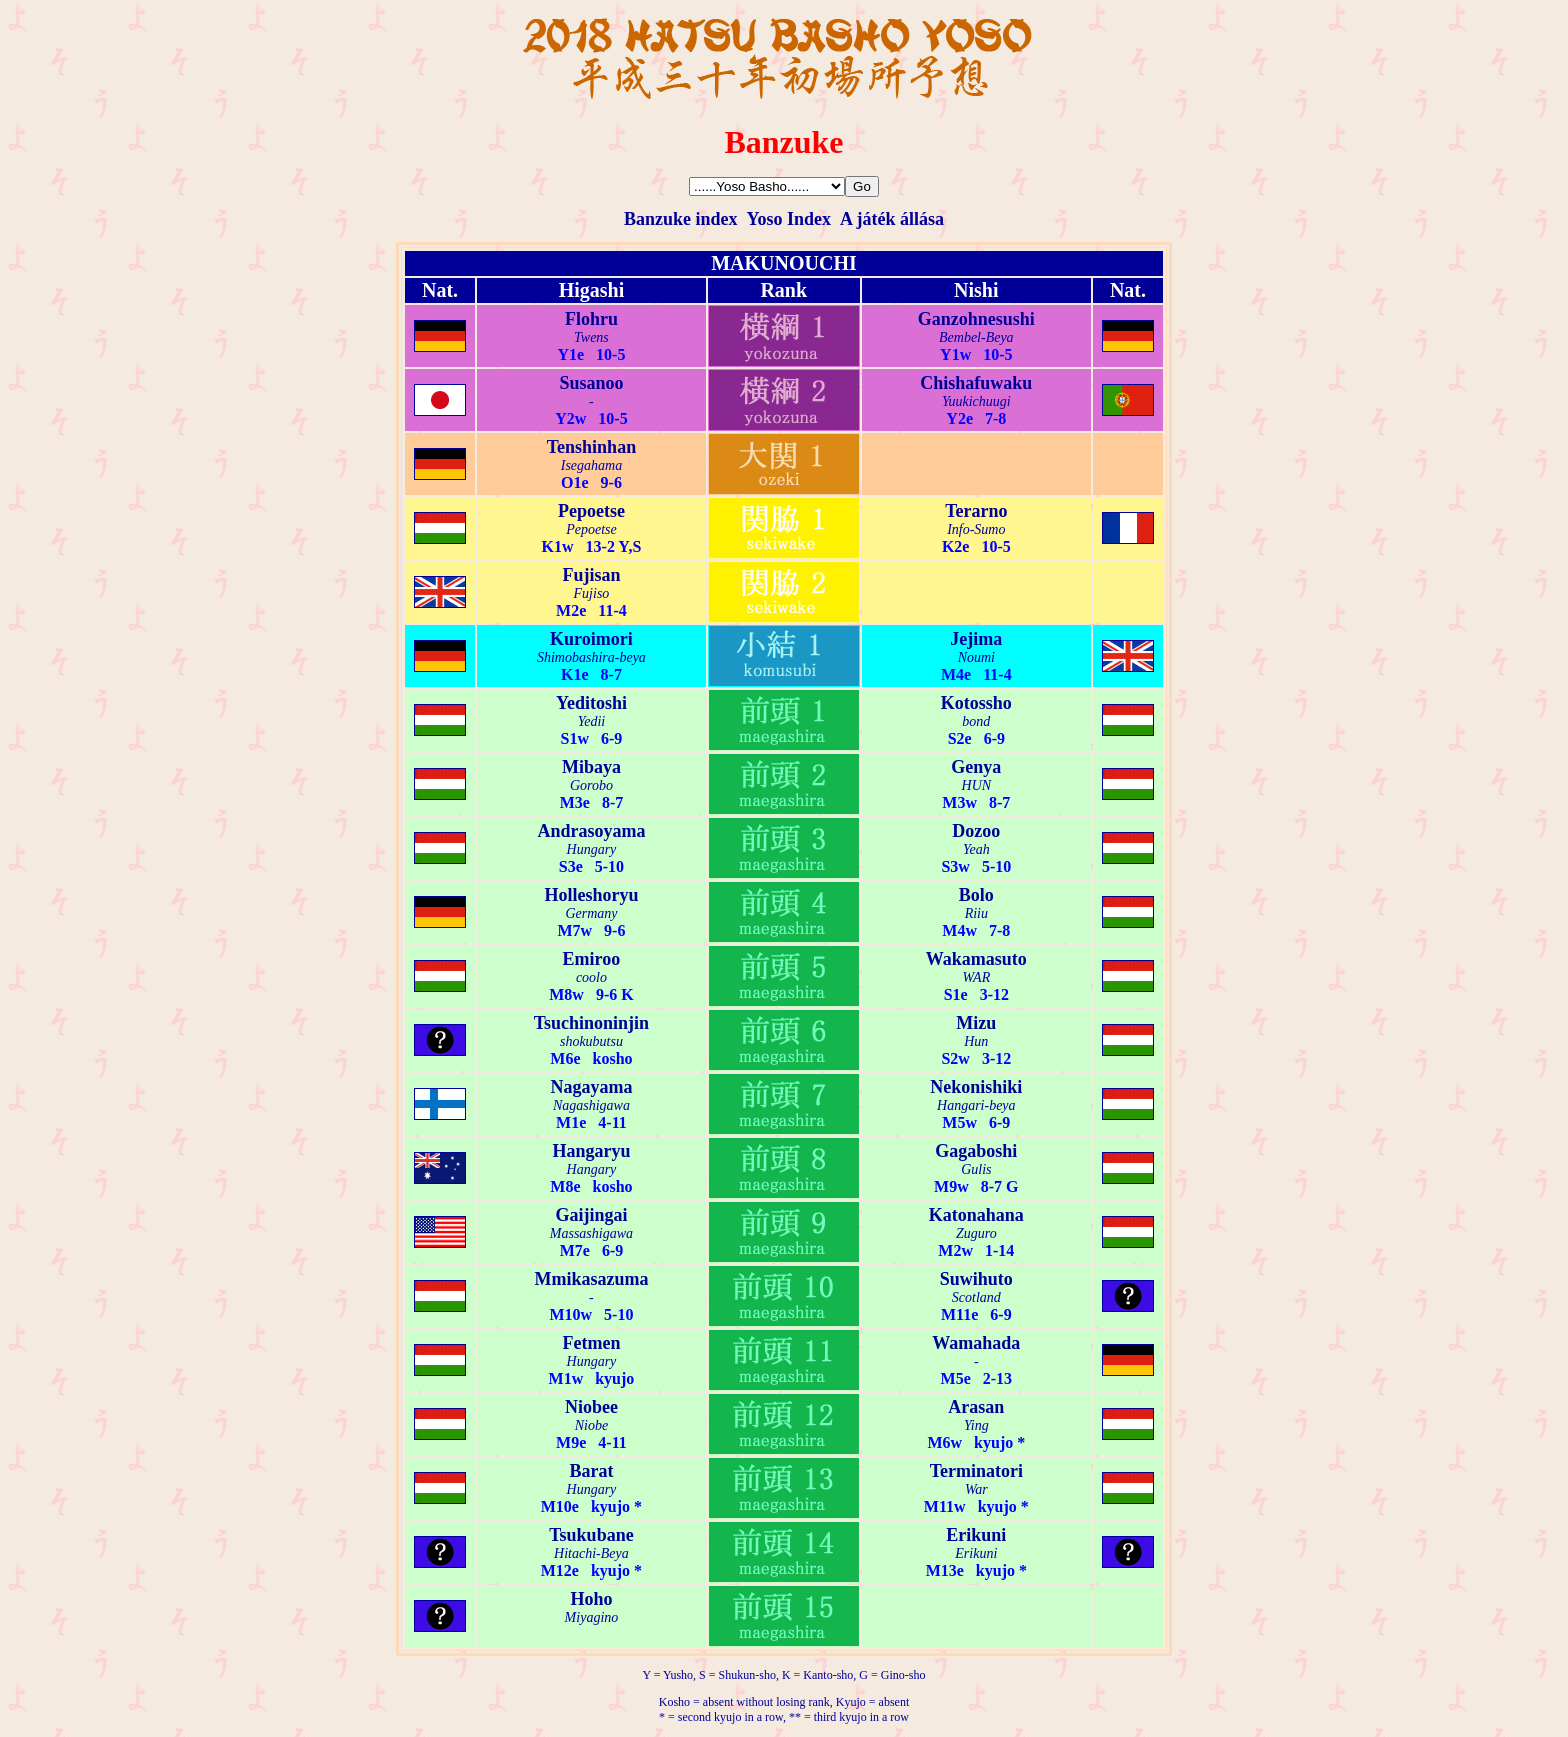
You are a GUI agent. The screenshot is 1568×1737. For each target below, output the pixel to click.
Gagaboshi (976, 1151)
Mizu (976, 1023)
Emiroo (592, 959)
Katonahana (976, 1215)
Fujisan (591, 575)
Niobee (591, 1407)
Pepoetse (591, 511)
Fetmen (591, 1343)
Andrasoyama (591, 831)
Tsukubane (591, 1535)
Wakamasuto (976, 959)
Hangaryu (591, 1151)
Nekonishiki (976, 1087)
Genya (976, 767)
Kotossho (976, 703)
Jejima (976, 639)
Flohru (591, 319)
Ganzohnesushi (976, 319)
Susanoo (591, 383)
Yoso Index (788, 219)
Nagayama (591, 1087)
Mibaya (591, 767)
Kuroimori (591, 639)
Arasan (976, 1407)
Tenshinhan (591, 447)
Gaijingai (591, 1215)
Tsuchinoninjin (591, 1023)
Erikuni (976, 1535)
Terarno (976, 511)
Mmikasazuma (591, 1279)
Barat (591, 1471)
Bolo (976, 895)
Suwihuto (976, 1279)
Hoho (591, 1599)
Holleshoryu (591, 895)
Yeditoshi (591, 703)
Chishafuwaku (976, 383)
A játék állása (892, 219)
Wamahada (976, 1343)
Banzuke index (681, 219)
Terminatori (976, 1471)
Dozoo (976, 831)
